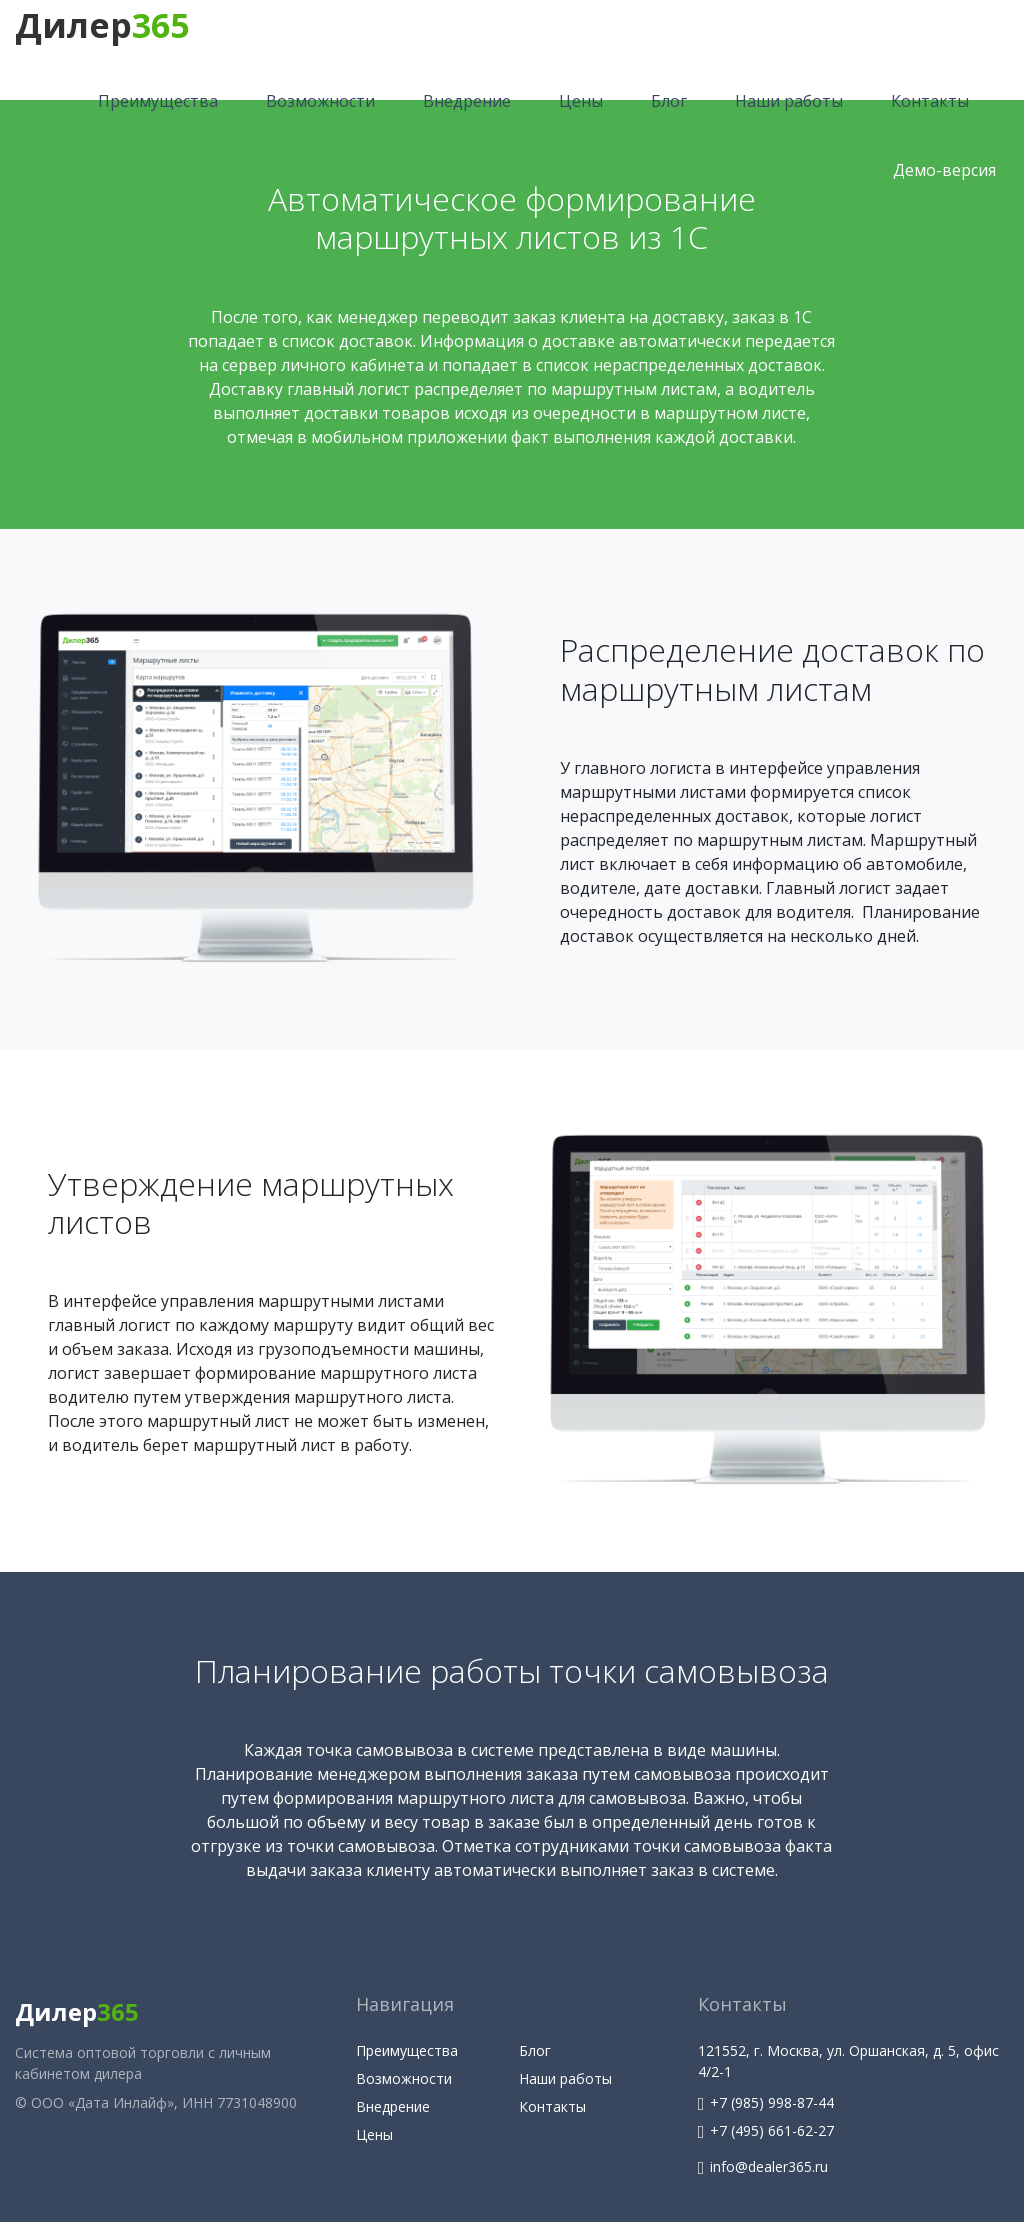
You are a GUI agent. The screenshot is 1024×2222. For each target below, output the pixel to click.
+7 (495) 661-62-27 (766, 2130)
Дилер (102, 25)
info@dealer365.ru (763, 2166)
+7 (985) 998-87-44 (766, 2102)
